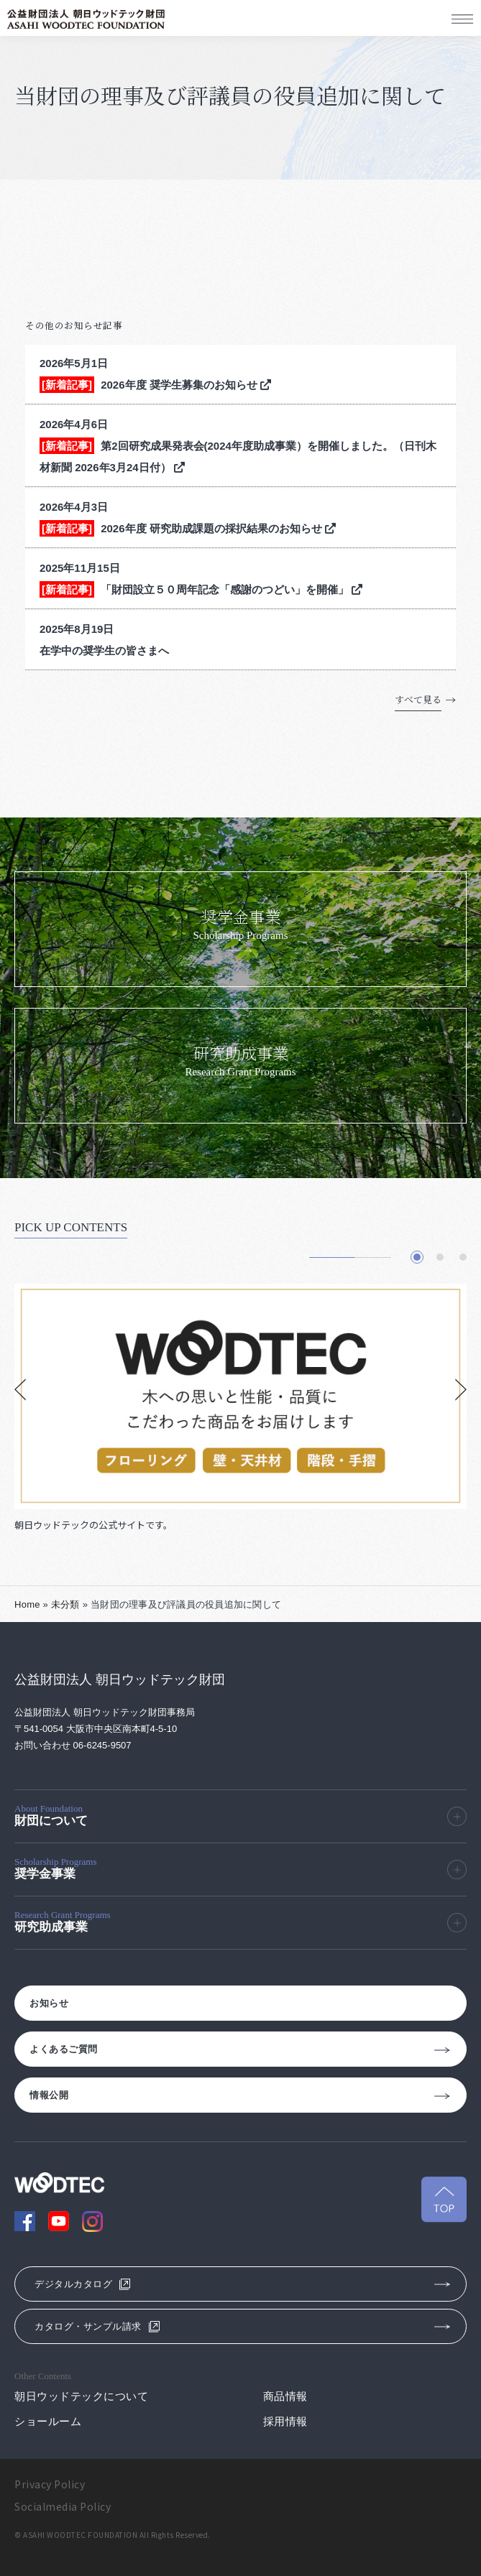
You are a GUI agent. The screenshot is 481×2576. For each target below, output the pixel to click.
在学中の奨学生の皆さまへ (104, 650)
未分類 (65, 1604)
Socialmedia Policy (62, 2506)
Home (27, 1604)
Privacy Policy (49, 2484)
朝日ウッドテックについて (81, 2396)
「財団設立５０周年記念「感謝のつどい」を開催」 (231, 589)
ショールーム (47, 2421)
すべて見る (418, 699)
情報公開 (48, 2095)
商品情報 (285, 2396)
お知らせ (48, 2003)
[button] (417, 1257)
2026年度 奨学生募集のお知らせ (186, 385)
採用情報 (285, 2421)
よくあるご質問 (63, 2049)
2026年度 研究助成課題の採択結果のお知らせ (218, 528)
